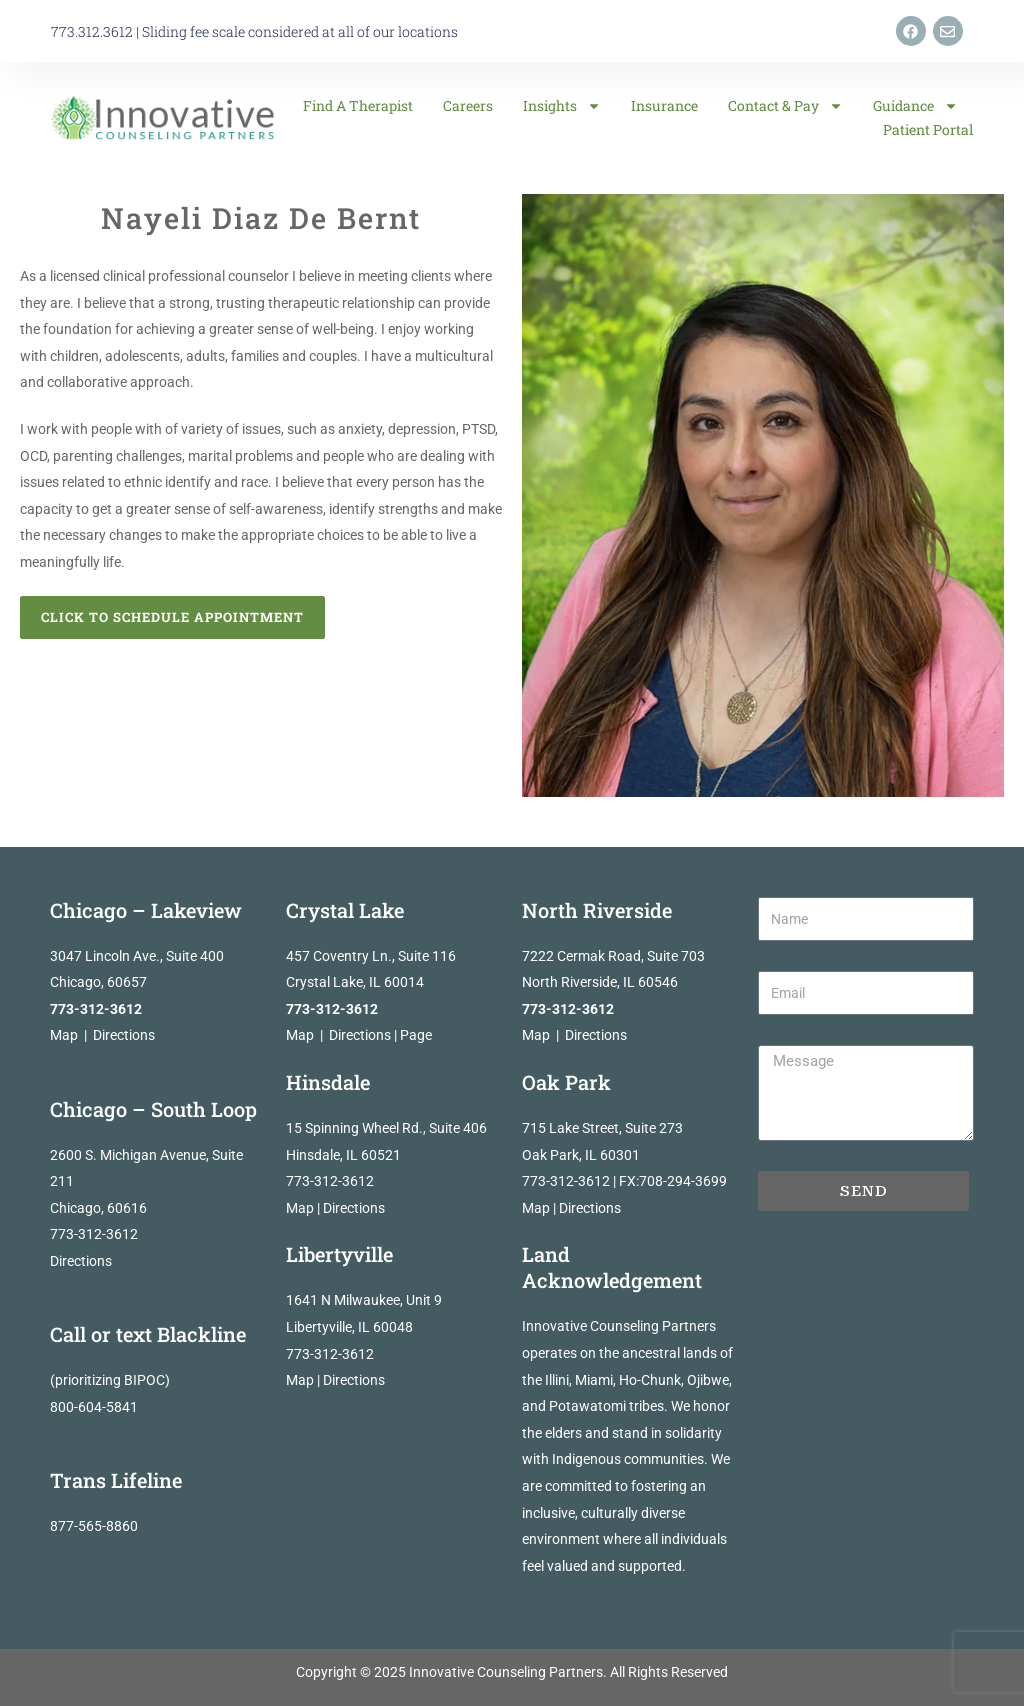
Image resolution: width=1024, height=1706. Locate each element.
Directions (124, 1035)
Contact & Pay (785, 106)
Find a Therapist (358, 105)
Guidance (915, 106)
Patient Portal (928, 129)
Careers (468, 105)
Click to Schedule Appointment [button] (172, 617)
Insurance (664, 105)
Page (416, 1035)
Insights (562, 106)
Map (64, 1035)
